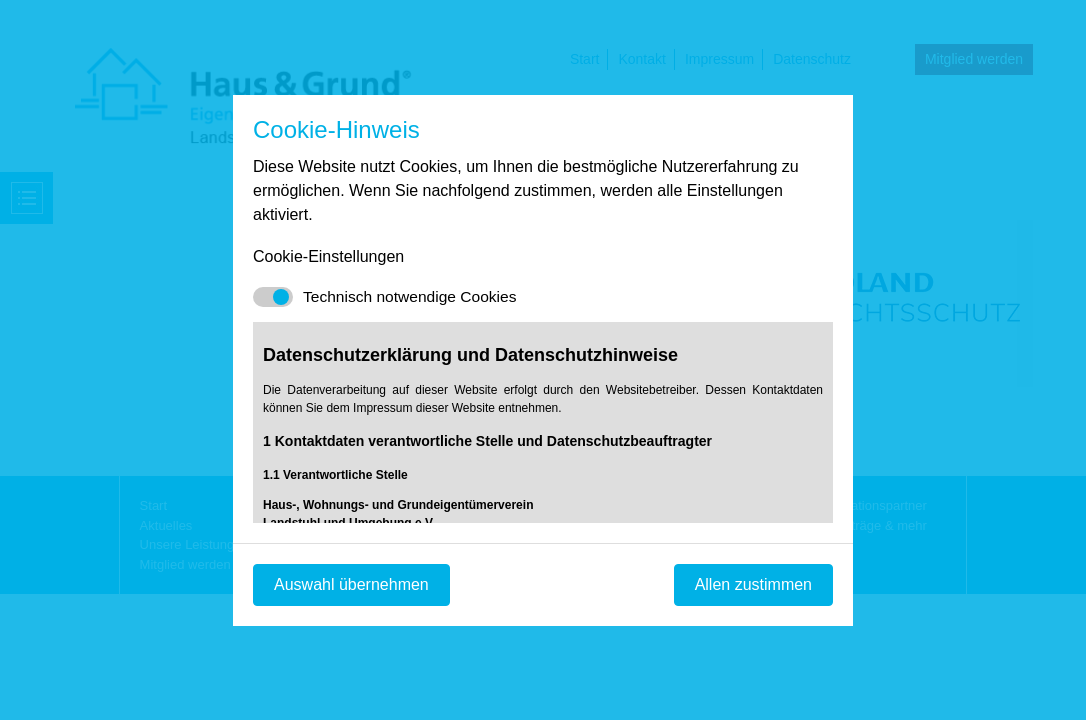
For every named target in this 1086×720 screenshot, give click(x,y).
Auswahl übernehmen (351, 584)
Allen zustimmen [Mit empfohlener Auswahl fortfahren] (753, 584)
